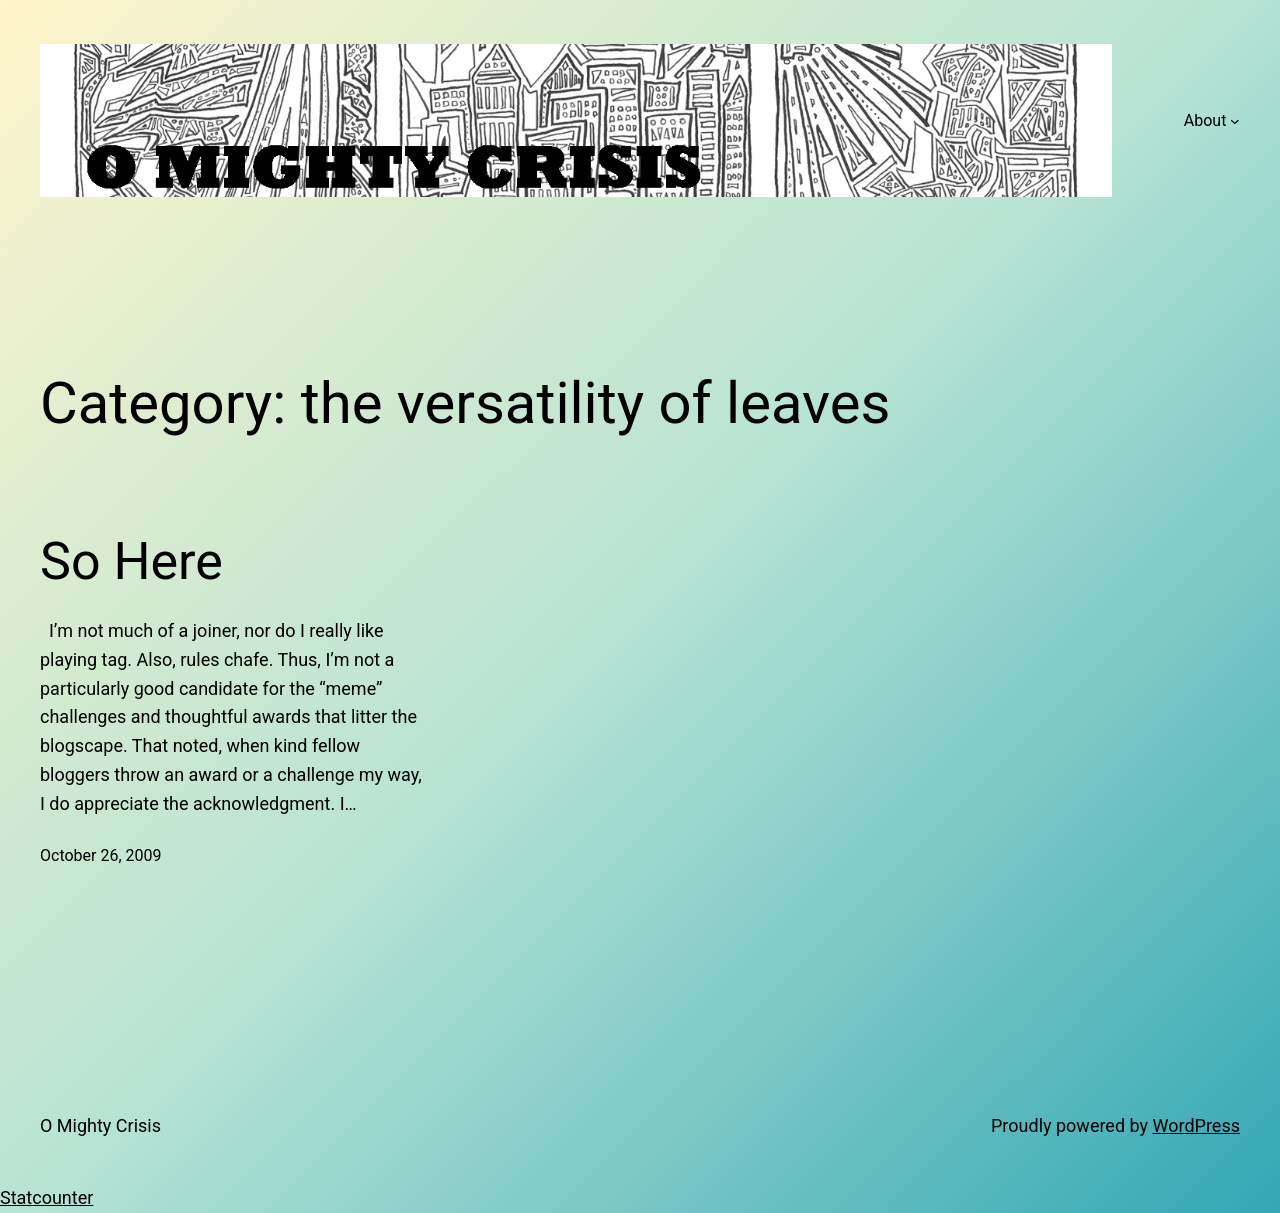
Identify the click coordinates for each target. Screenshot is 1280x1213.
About (1205, 120)
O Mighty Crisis (100, 1125)
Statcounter (46, 1197)
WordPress (1196, 1125)
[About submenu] (1235, 121)
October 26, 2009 (101, 855)
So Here (131, 561)
